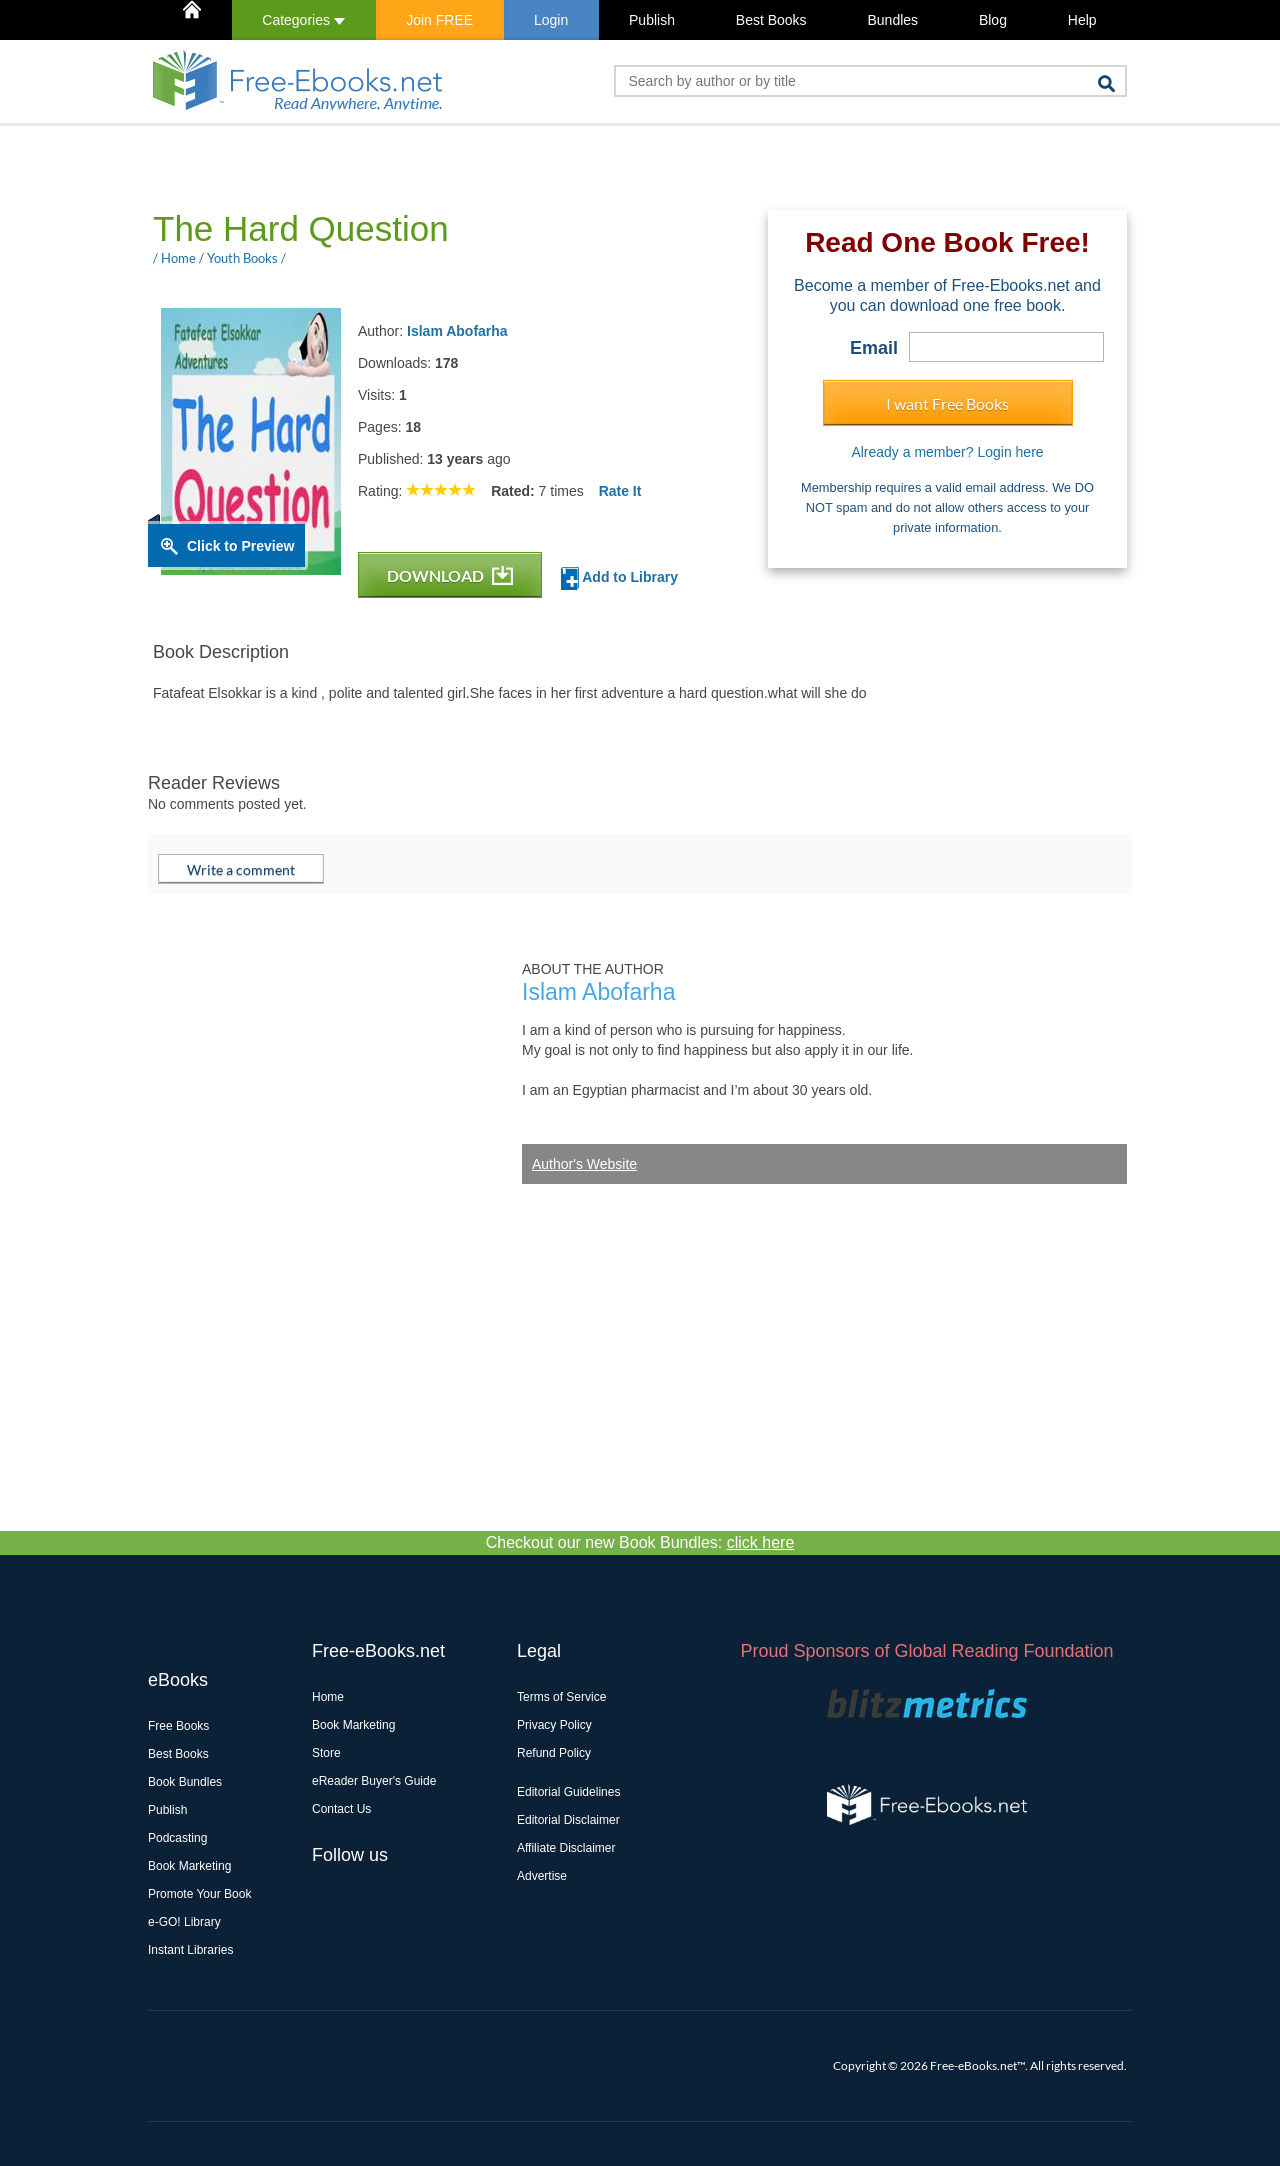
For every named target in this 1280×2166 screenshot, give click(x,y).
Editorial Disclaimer (568, 1820)
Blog (993, 20)
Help (1082, 20)
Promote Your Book (199, 1894)
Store (326, 1753)
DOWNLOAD (450, 575)
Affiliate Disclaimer (566, 1848)
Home (328, 1697)
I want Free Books (947, 403)
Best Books (771, 20)
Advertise (542, 1876)
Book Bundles (185, 1782)
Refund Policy (554, 1753)
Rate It (620, 491)
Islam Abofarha (457, 331)
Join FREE (439, 20)
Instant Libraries (190, 1950)
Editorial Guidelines (568, 1792)
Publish (652, 20)
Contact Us (341, 1809)
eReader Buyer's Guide (374, 1781)
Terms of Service (561, 1697)
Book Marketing (189, 1866)
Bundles (892, 20)
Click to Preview (240, 546)
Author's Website (584, 1164)
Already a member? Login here (947, 452)
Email (874, 348)
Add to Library (619, 578)
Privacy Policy (554, 1725)
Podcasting (177, 1838)
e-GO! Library (184, 1922)
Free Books (178, 1726)
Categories (303, 20)
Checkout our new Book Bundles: (640, 1542)
